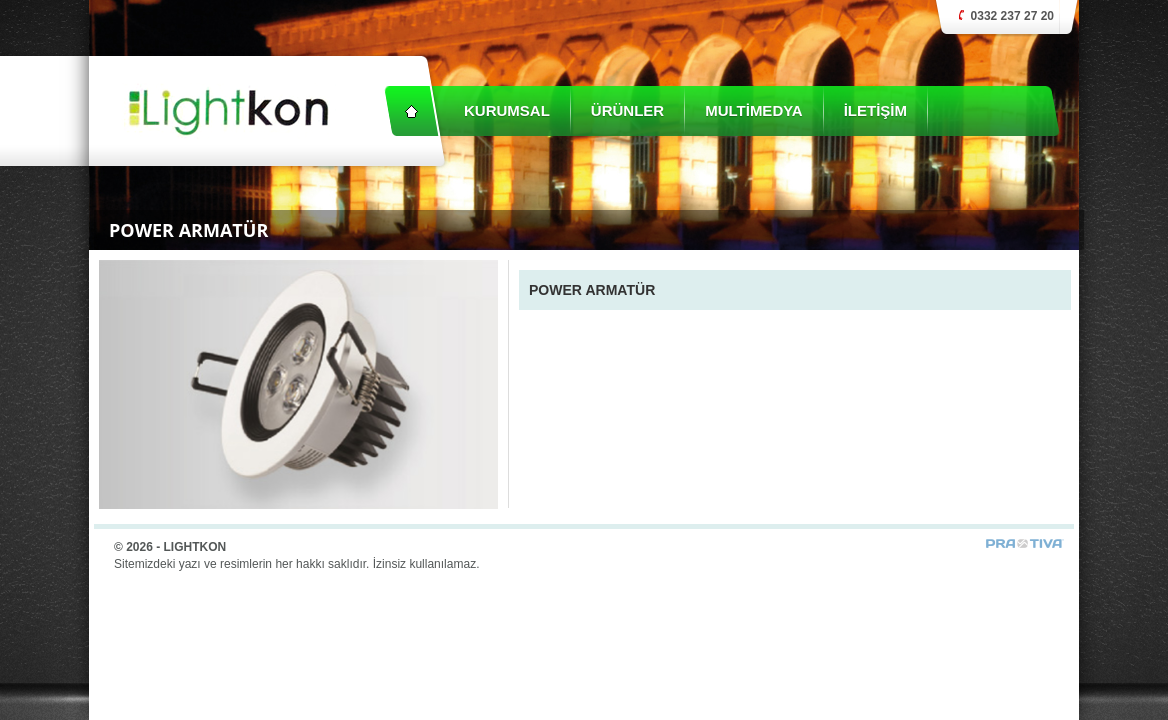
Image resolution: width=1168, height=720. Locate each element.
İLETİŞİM (875, 110)
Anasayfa (411, 111)
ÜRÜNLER (627, 110)
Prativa (1025, 543)
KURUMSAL (507, 110)
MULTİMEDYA (754, 110)
